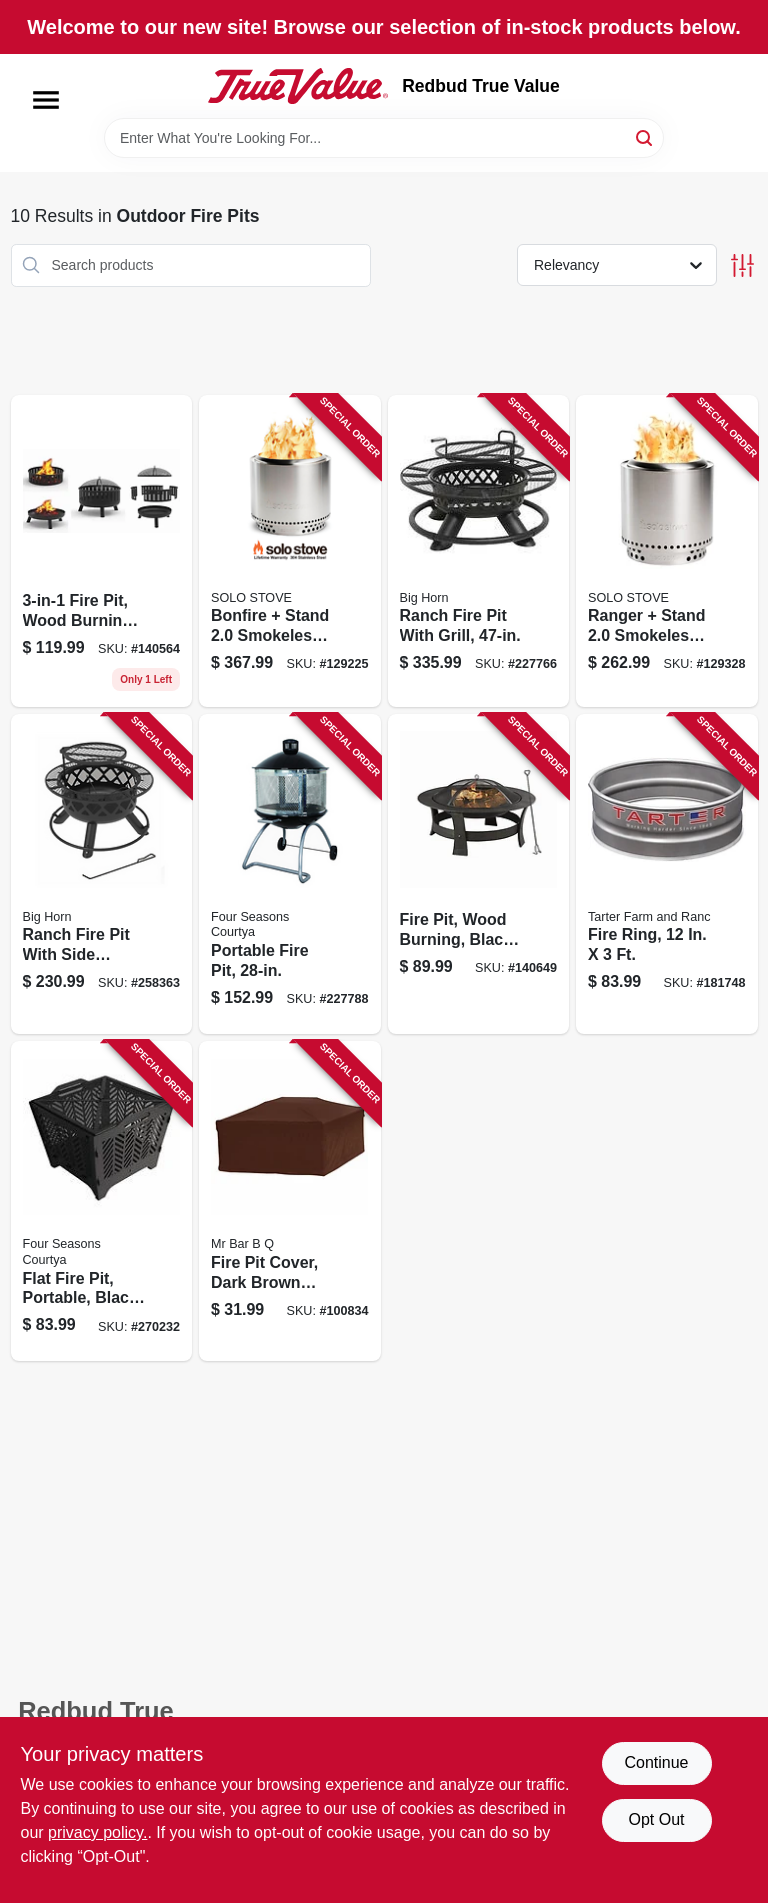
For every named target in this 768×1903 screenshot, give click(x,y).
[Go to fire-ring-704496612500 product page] (667, 874)
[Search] (645, 136)
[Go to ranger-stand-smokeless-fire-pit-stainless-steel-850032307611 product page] (667, 551)
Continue (656, 1762)
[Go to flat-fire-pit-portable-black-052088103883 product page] (102, 1201)
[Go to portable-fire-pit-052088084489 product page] (290, 874)
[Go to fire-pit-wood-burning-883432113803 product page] (102, 551)
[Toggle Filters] (742, 265)
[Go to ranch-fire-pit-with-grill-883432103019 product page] (479, 551)
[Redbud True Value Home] (298, 86)
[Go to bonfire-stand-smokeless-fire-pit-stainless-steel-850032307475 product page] (290, 551)
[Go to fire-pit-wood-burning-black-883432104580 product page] (479, 874)
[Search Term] (384, 138)
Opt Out (656, 1819)
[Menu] (46, 100)
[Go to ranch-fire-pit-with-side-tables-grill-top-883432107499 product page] (102, 874)
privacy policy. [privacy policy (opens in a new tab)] (97, 1832)
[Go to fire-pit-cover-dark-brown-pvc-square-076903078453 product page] (290, 1201)
